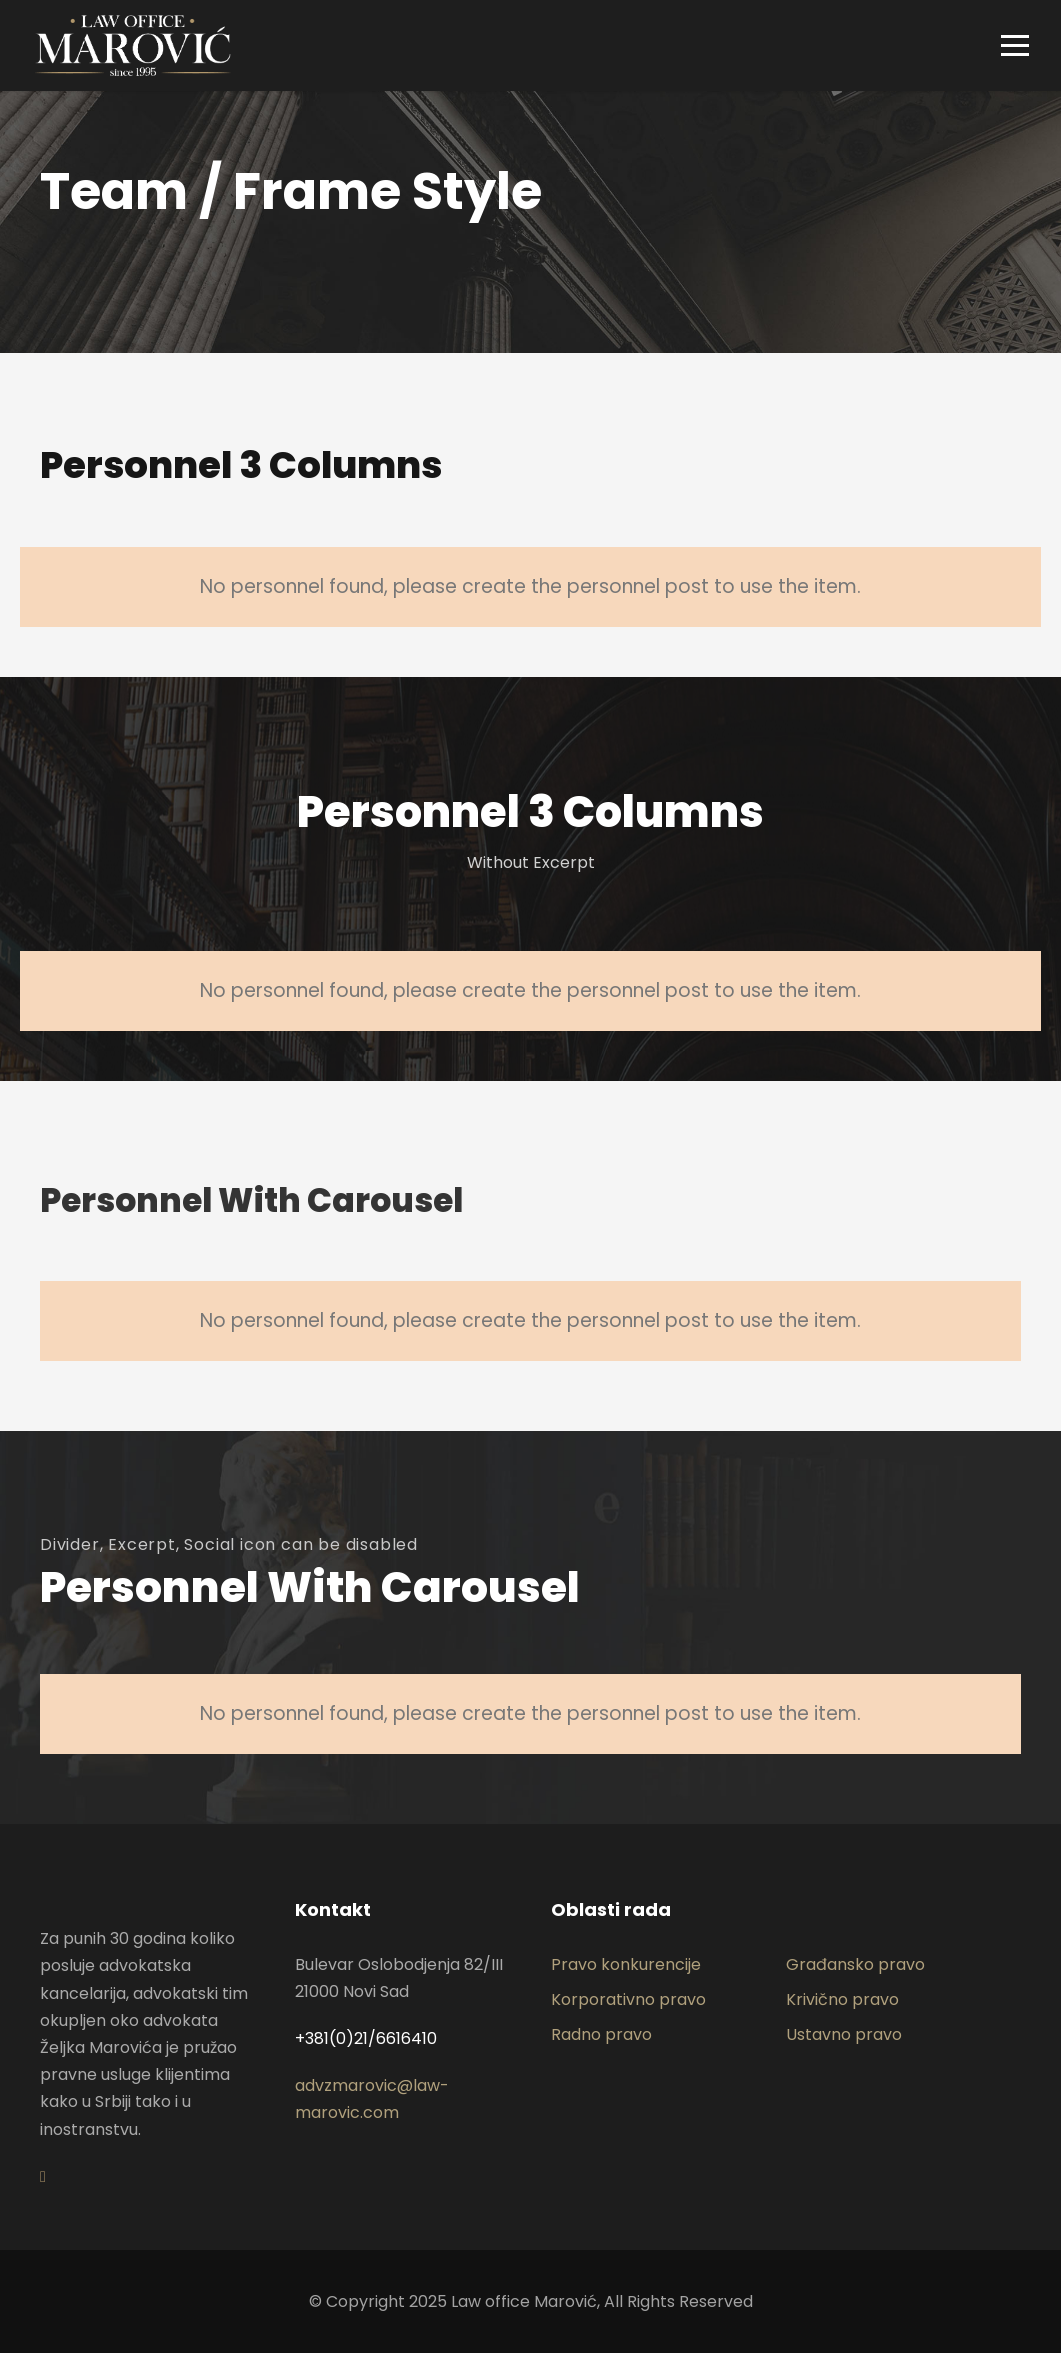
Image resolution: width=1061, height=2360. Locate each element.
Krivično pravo (842, 2006)
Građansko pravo (855, 1970)
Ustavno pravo (844, 2041)
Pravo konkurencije (626, 1970)
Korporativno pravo (628, 2006)
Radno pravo (601, 2041)
